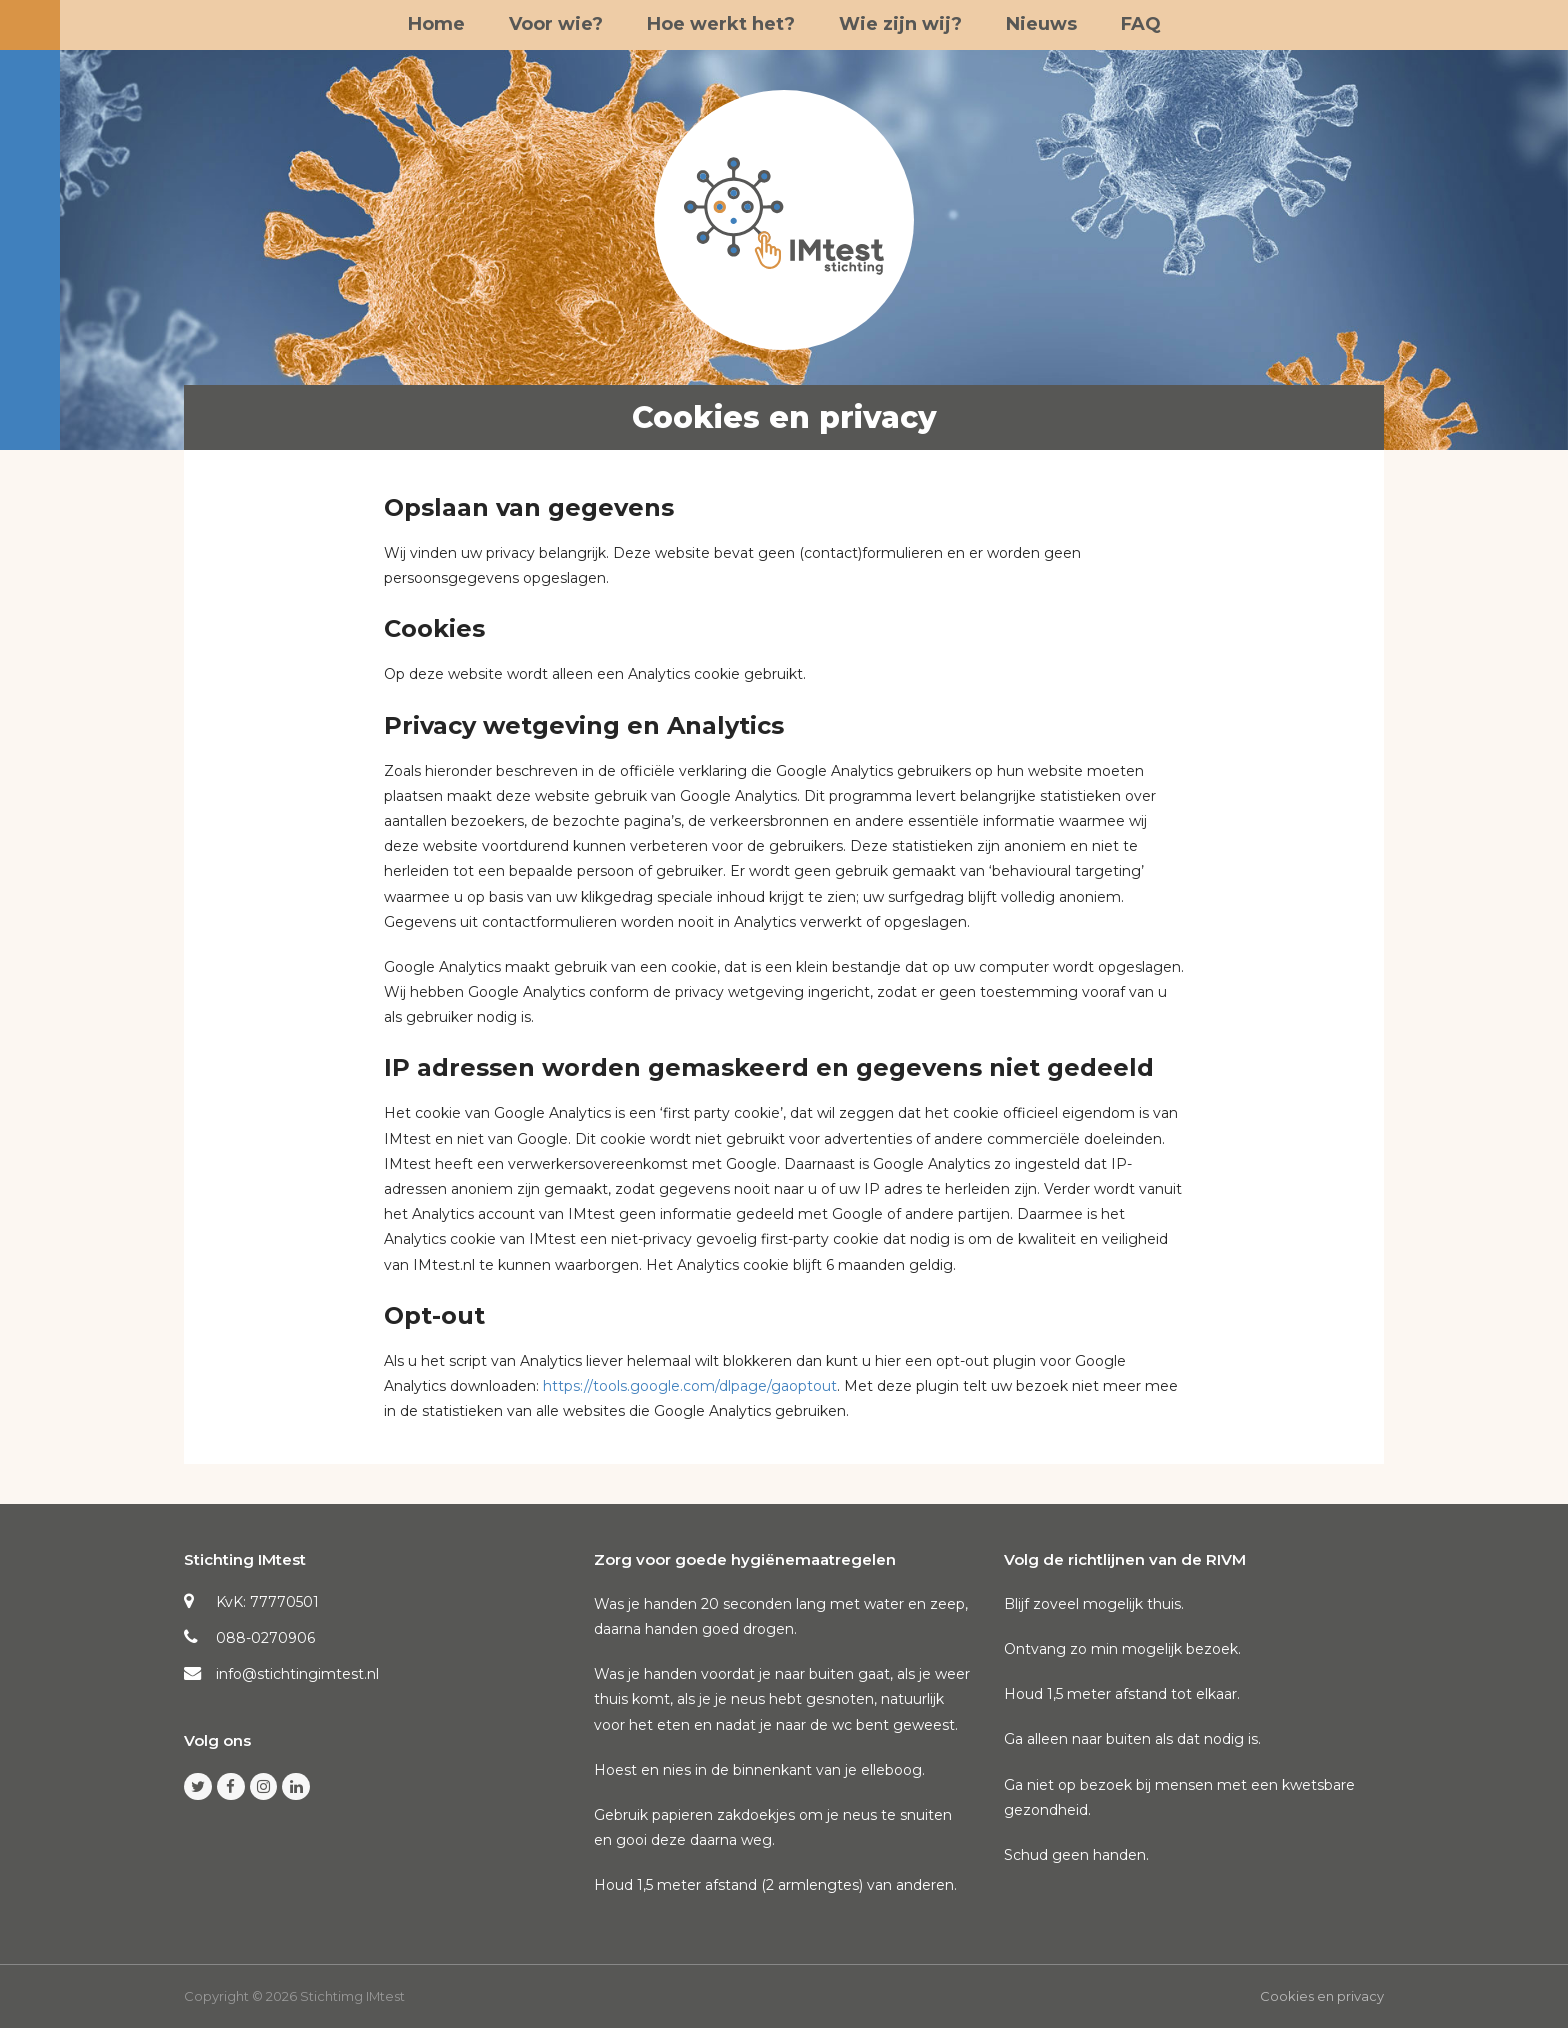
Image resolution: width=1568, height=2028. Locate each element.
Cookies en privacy (1322, 1996)
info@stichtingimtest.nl (297, 1674)
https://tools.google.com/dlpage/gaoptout (690, 1386)
